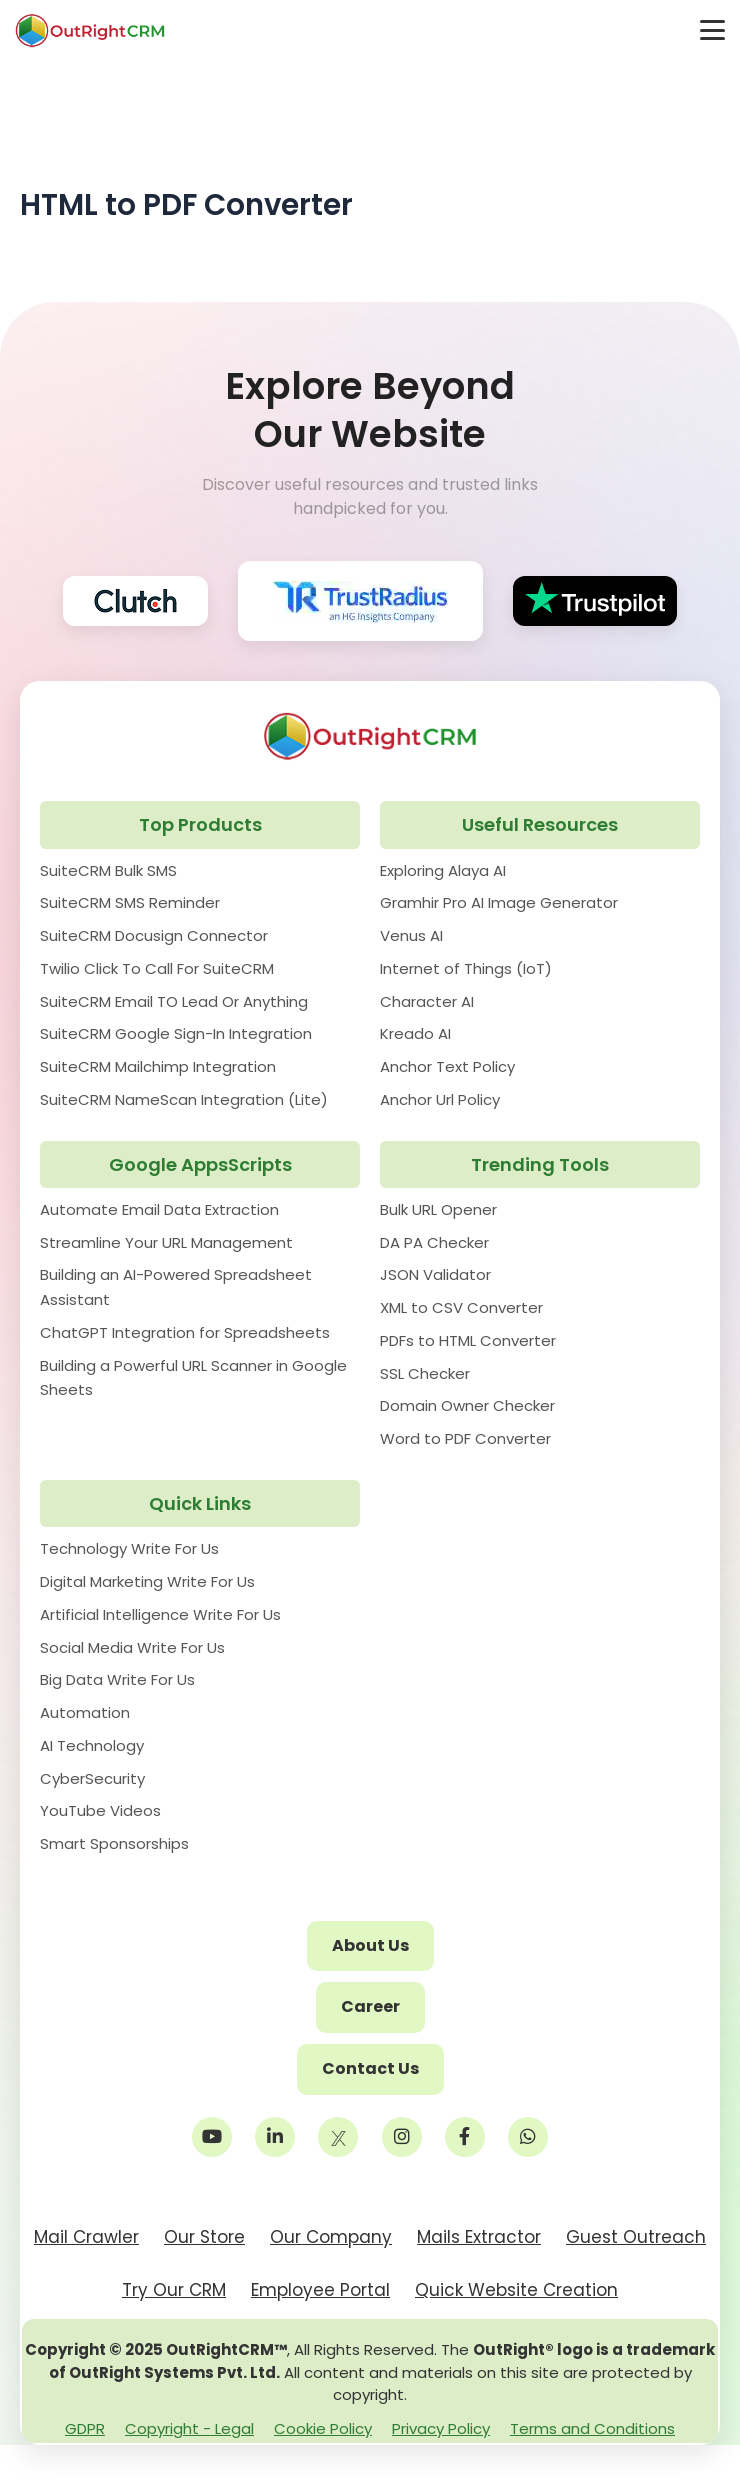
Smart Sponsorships (114, 1843)
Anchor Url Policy (440, 1099)
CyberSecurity (92, 1778)
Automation (85, 1712)
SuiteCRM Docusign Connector (154, 935)
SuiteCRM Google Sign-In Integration (176, 1033)
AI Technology (92, 1745)
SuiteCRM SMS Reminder (130, 902)
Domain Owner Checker (467, 1405)
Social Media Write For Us (132, 1647)
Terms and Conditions (592, 2428)
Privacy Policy (441, 2428)
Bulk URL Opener (438, 1209)
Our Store (204, 2237)
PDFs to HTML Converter (468, 1340)
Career (370, 2006)
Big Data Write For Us (117, 1679)
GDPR (85, 2428)
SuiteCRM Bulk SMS (108, 870)
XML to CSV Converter (461, 1307)
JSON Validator (435, 1274)
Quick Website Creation (516, 2290)
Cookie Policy (323, 2428)
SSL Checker (425, 1373)
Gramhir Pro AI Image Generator (499, 902)
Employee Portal (320, 2290)
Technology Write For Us (129, 1548)
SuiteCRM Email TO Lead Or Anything (174, 1001)
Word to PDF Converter (465, 1438)
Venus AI (411, 935)
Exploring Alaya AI (443, 870)
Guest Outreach (636, 2237)
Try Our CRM (174, 2290)
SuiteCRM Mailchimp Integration (158, 1066)
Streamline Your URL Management (166, 1242)
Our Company (331, 2237)
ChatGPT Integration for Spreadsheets (185, 1332)
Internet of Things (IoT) (466, 968)
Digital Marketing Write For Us (147, 1581)
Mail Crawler (86, 2237)
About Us (370, 1945)
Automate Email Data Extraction (159, 1209)
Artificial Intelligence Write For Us (160, 1614)
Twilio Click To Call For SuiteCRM (157, 968)
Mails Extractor (479, 2237)
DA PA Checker (434, 1242)
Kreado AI (415, 1033)
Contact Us (370, 2068)
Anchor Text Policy (447, 1066)
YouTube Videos (100, 1810)
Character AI (427, 1001)
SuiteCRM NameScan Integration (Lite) (184, 1099)
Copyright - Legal (189, 2428)
